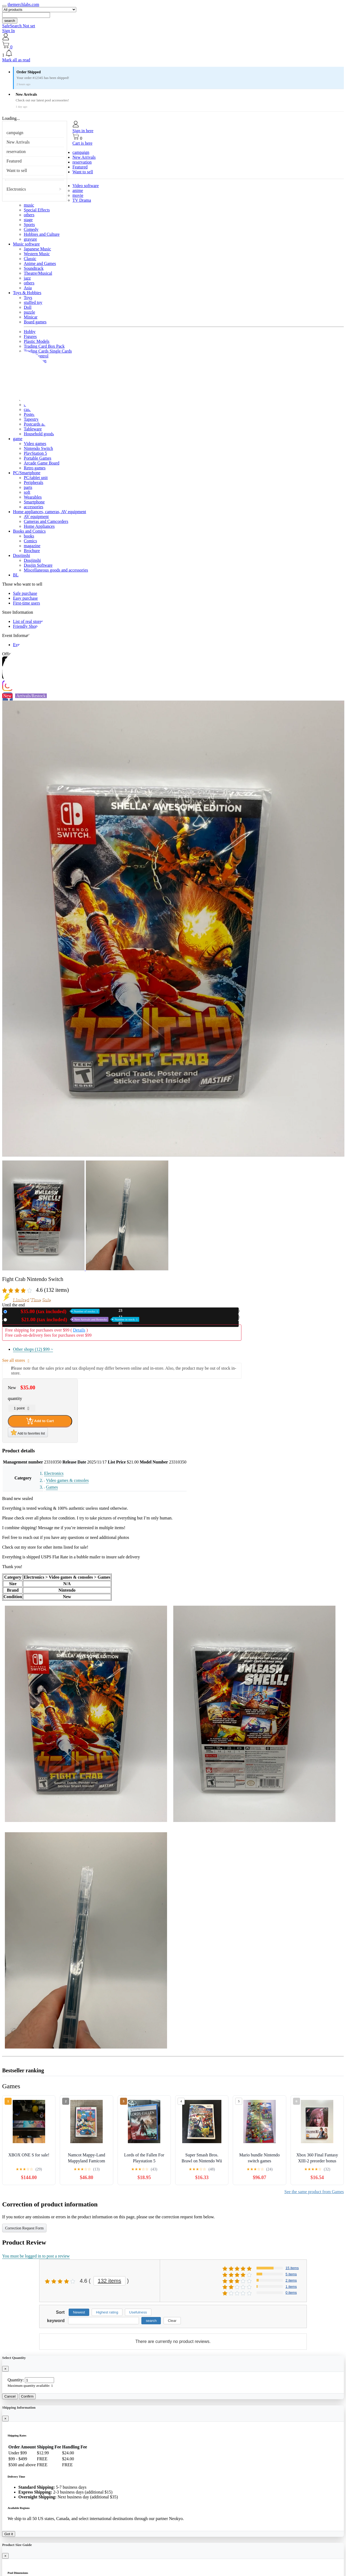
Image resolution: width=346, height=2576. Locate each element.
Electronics (16, 189)
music (29, 205)
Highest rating (107, 2312)
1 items (291, 2287)
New (54, 1311)
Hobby (30, 331)
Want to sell (16, 170)
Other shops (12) (33, 1349)
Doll (27, 307)
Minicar (31, 317)
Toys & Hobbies (27, 292)
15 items (292, 2268)
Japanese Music (37, 249)
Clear (172, 2321)
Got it (8, 2534)
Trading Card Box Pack (44, 346)
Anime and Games (40, 263)
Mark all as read (16, 60)
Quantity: (16, 2380)
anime (77, 190)
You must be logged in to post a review (36, 2256)
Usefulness (138, 2312)
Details (79, 1330)
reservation (16, 151)
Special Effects (37, 210)
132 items (109, 2281)
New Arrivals (18, 142)
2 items (291, 2280)
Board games (35, 322)
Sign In (8, 30)
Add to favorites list (28, 1432)
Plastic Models (36, 341)
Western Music (37, 253)
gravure (30, 239)
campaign (14, 132)
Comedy (31, 229)
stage (28, 219)
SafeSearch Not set (18, 26)
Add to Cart (40, 1421)
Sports (29, 224)
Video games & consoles (67, 1480)
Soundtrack (34, 268)
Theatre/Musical (38, 273)
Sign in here (82, 130)
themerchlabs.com (23, 4)
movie (77, 195)
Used (74, 1319)
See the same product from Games (314, 2191)
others (29, 215)
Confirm (27, 2396)
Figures (30, 336)
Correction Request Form (24, 2228)
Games (52, 1487)
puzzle (29, 312)
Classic (30, 258)
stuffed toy (33, 302)
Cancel (10, 2396)
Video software (85, 185)
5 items (291, 2274)
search (9, 21)
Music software (26, 244)
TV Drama (81, 200)
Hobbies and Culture (41, 234)
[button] (173, 53)
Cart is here (82, 143)
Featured (14, 161)
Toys (28, 297)
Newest (79, 2312)
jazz (27, 278)
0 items (291, 2292)
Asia (28, 288)
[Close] (5, 2369)
